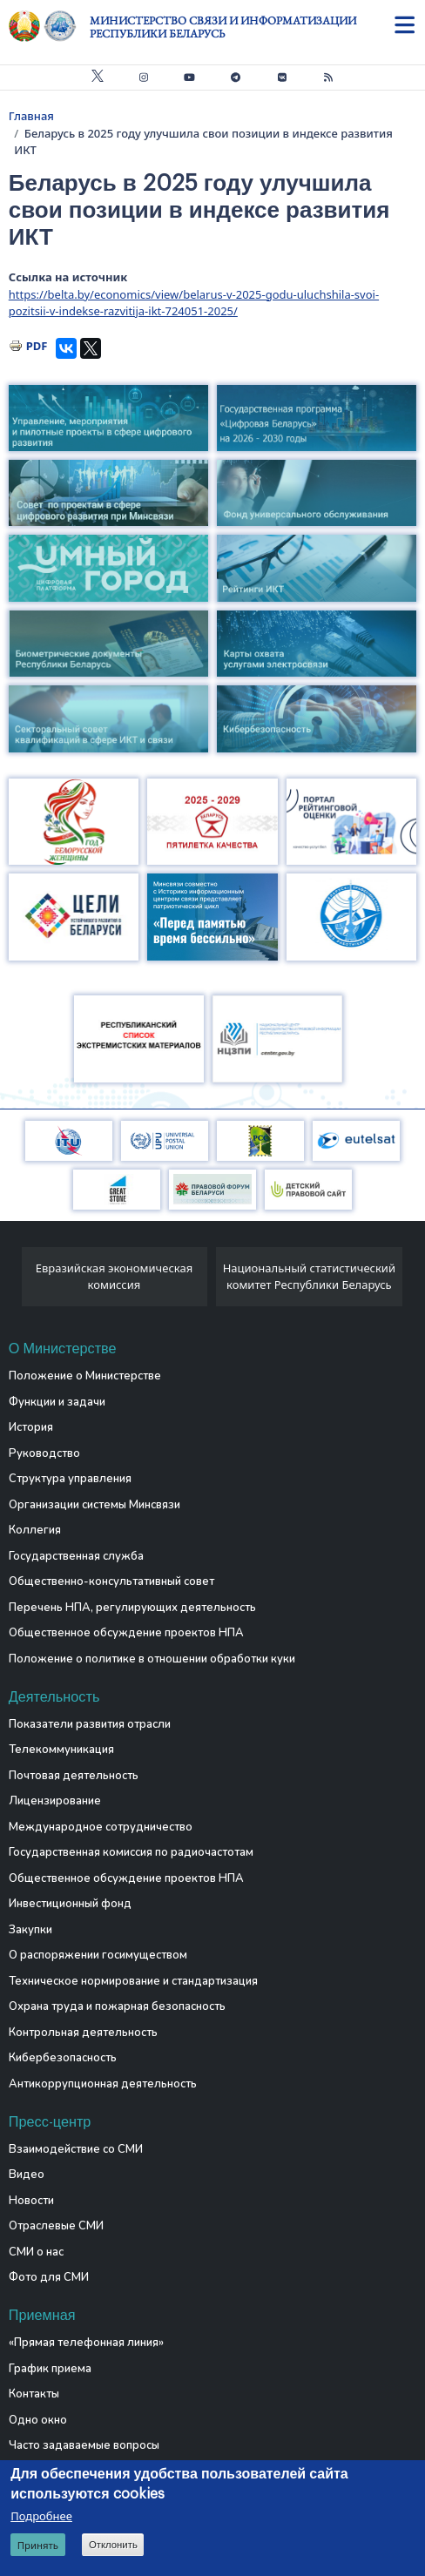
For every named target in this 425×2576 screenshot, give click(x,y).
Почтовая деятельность (73, 1776)
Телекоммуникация (61, 1749)
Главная (31, 116)
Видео (26, 2174)
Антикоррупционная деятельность (103, 2084)
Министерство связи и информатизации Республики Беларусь (223, 27)
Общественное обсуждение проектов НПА (126, 1633)
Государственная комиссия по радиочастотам (131, 1852)
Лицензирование (55, 1801)
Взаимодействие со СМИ (76, 2149)
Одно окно (38, 2420)
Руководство (44, 1453)
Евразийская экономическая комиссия (114, 1276)
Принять (37, 2545)
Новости (31, 2200)
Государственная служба (76, 1556)
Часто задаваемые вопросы (84, 2445)
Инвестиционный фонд (70, 1904)
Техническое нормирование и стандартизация (133, 1981)
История (31, 1427)
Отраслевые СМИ (56, 2226)
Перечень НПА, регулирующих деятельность (132, 1607)
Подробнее (41, 2516)
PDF (37, 346)
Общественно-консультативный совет (111, 1581)
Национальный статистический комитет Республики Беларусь (309, 1276)
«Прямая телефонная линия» (86, 2342)
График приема (50, 2369)
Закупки (30, 1930)
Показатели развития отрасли (90, 1724)
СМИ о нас (36, 2252)
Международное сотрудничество (100, 1827)
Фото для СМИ (49, 2277)
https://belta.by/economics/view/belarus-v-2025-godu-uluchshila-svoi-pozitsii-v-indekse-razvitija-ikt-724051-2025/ (194, 303)
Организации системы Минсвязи (94, 1505)
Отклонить (113, 2544)
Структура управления (70, 1479)
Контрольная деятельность (83, 2032)
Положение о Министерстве (85, 1376)
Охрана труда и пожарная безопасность (117, 2006)
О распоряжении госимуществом (98, 1955)
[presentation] (15, 1281)
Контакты (34, 2394)
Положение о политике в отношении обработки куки (152, 1659)
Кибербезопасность (63, 2058)
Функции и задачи (57, 1402)
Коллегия (35, 1530)
